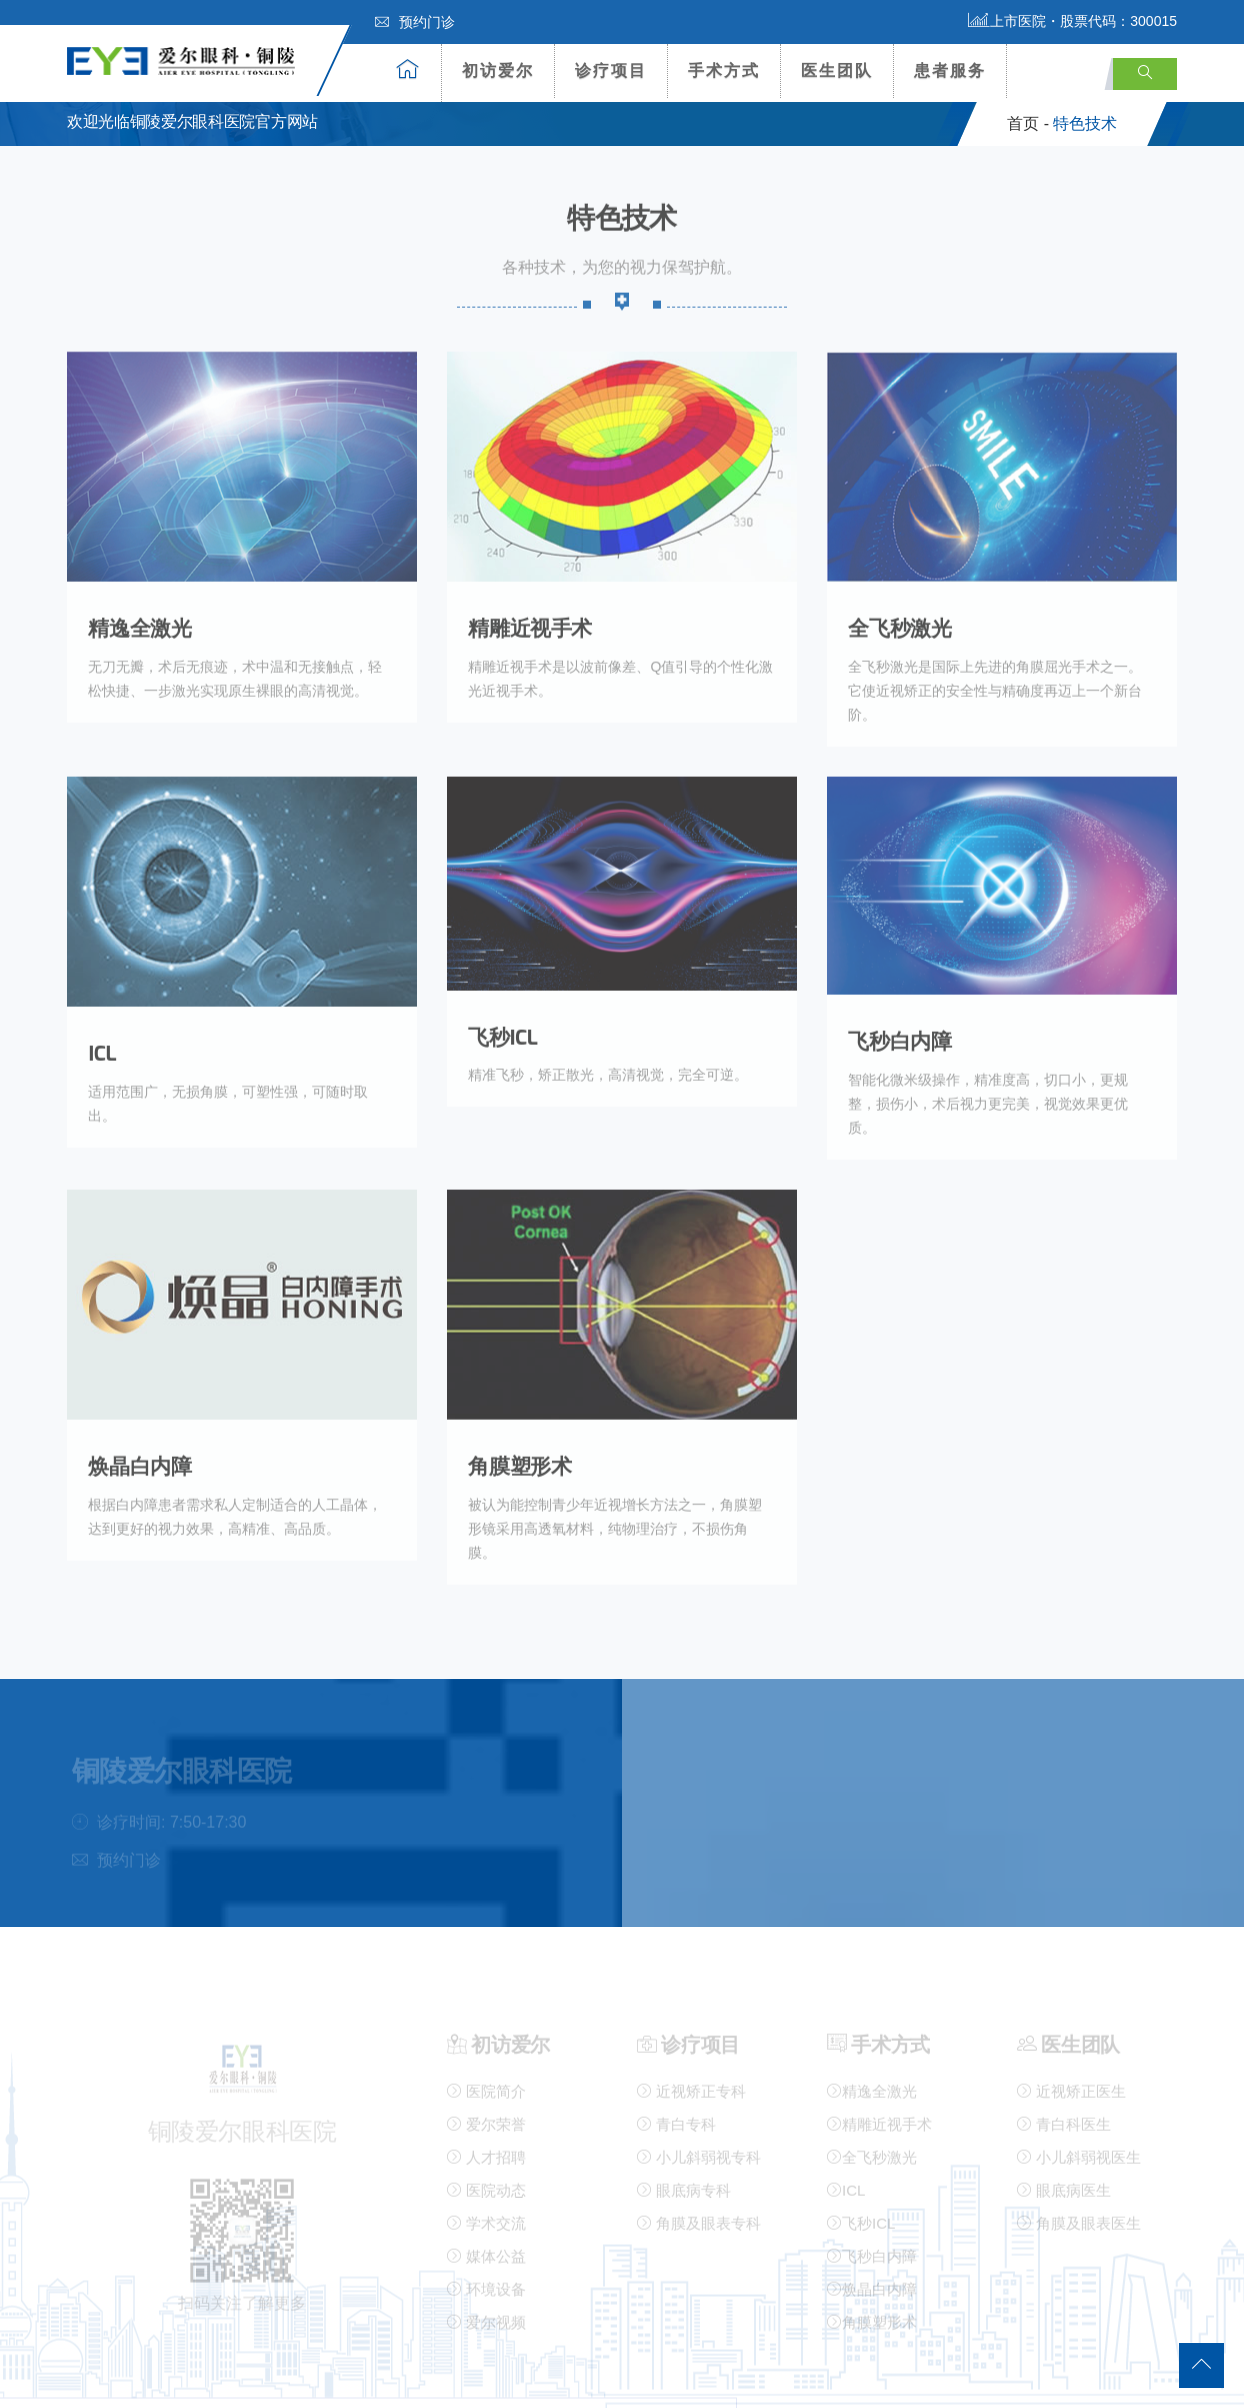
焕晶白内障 (141, 1411)
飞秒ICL (503, 1006)
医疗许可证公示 (933, 2374)
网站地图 (97, 2374)
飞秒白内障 (901, 1010)
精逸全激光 (141, 622)
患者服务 (950, 70)
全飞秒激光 (901, 622)
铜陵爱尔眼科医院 (357, 2374)
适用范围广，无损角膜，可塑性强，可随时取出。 (241, 1061)
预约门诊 (415, 22)
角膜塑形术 (521, 1411)
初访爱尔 (498, 70)
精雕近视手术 (531, 622)
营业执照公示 (823, 2374)
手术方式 (724, 70)
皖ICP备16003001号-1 (699, 2374)
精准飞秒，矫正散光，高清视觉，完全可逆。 (607, 1045)
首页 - (1028, 123)
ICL (101, 1023)
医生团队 (837, 70)
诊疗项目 (611, 70)
